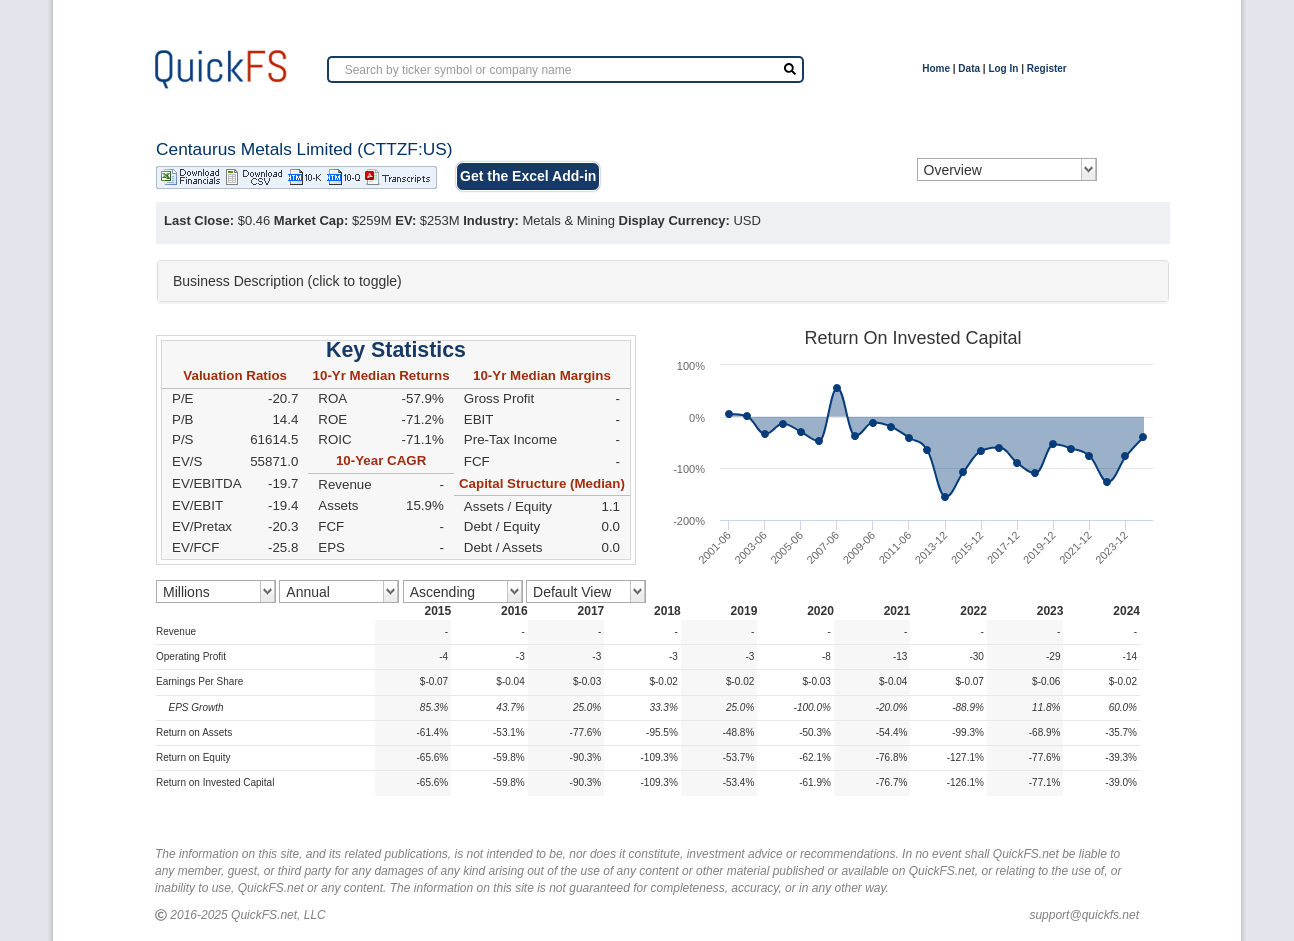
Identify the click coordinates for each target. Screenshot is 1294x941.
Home (936, 68)
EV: (405, 220)
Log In (1003, 68)
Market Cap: (311, 220)
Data (969, 68)
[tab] (663, 281)
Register (1047, 68)
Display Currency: (674, 220)
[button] (663, 281)
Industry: (491, 220)
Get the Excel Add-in (528, 176)
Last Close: (199, 220)
